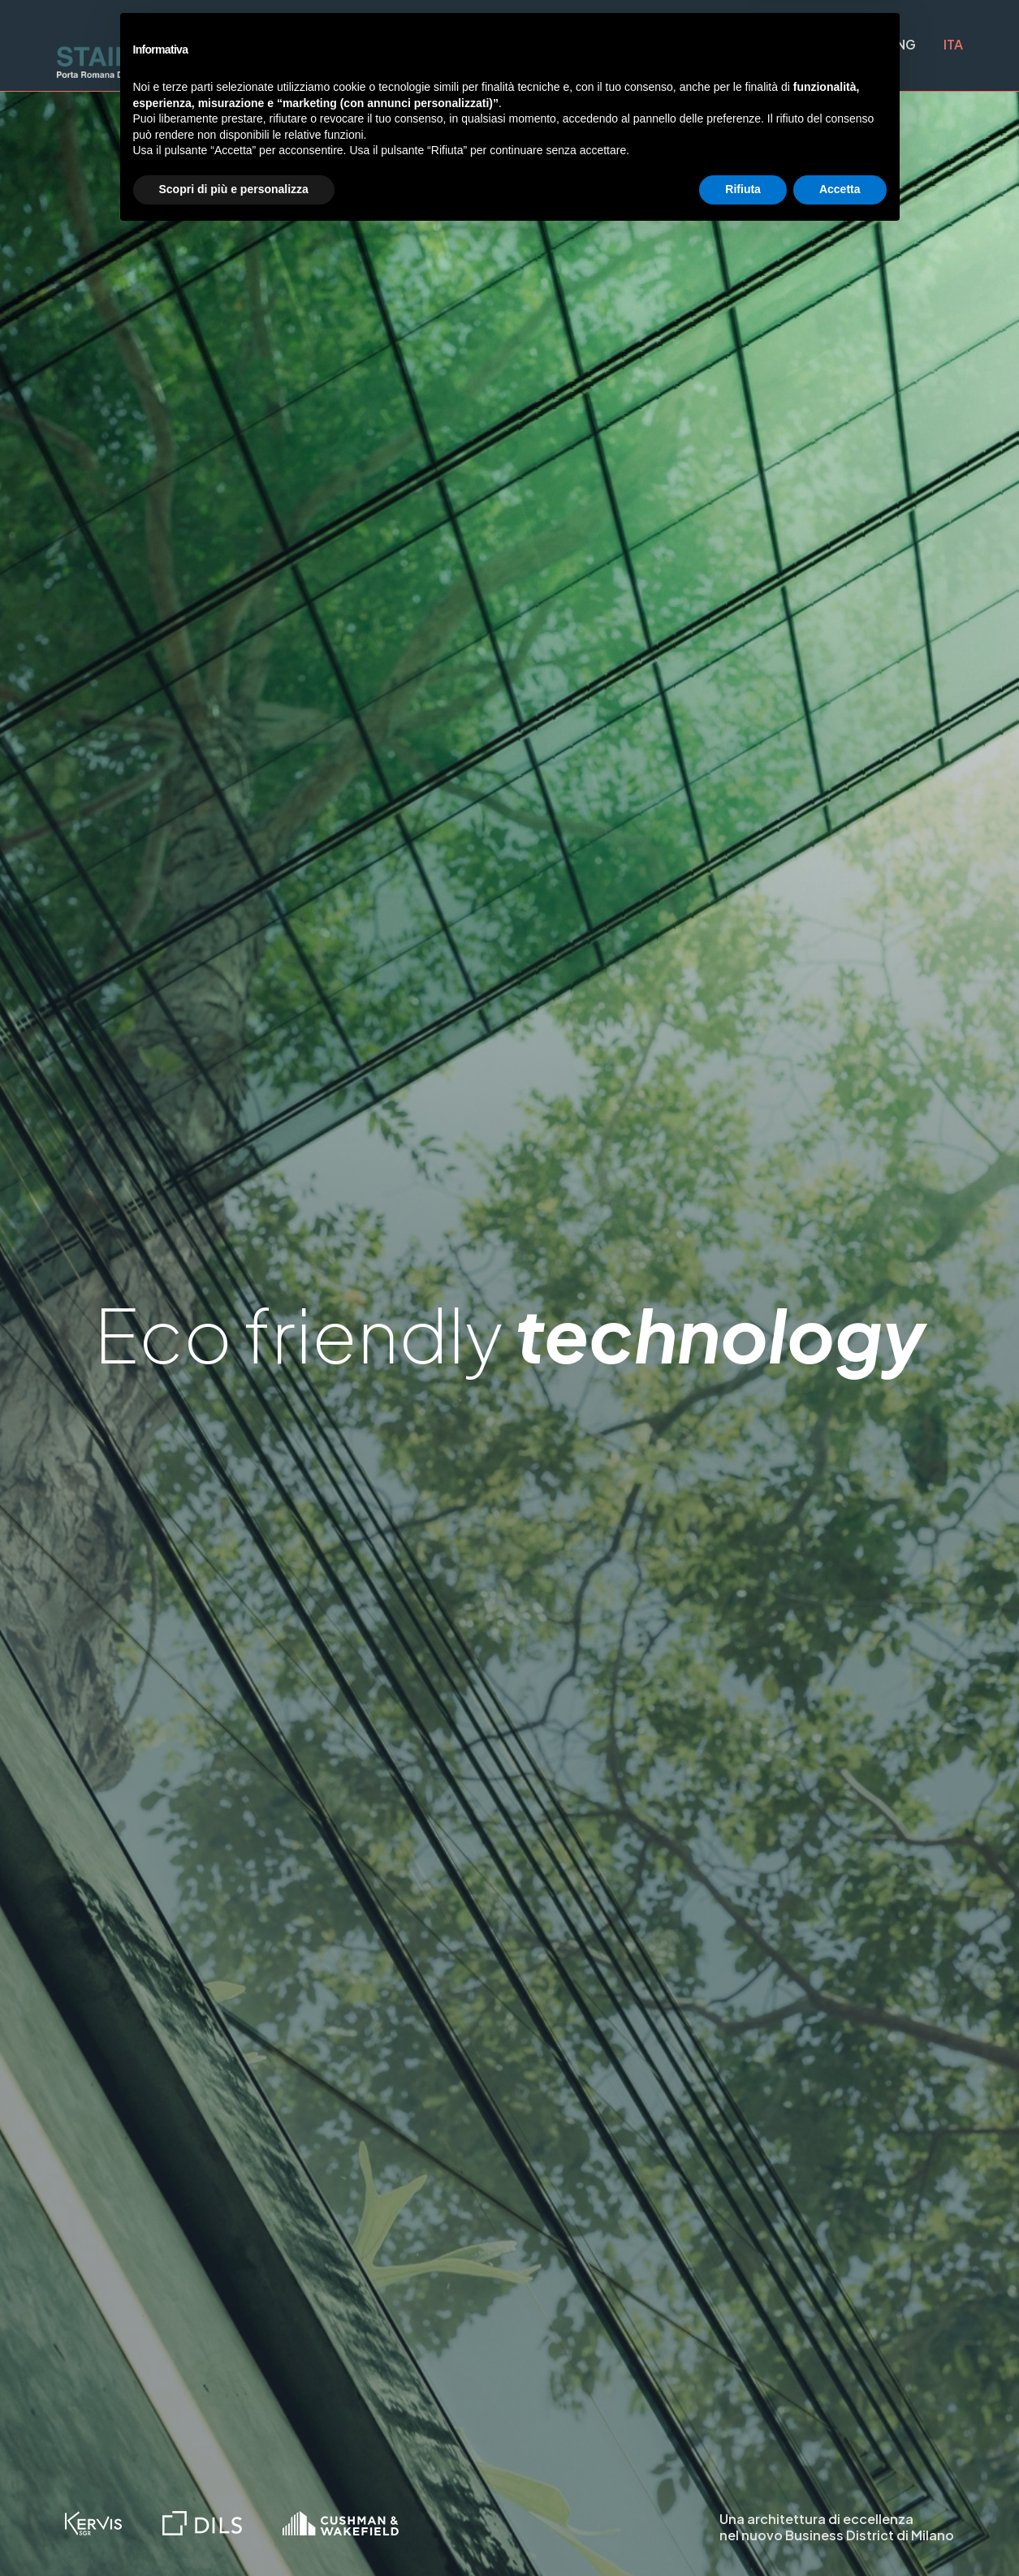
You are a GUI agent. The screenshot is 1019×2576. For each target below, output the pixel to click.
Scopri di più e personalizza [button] (234, 2531)
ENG (902, 44)
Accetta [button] (840, 2531)
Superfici (565, 45)
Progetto (452, 45)
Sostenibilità (688, 45)
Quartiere (338, 45)
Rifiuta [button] (743, 2531)
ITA (953, 44)
